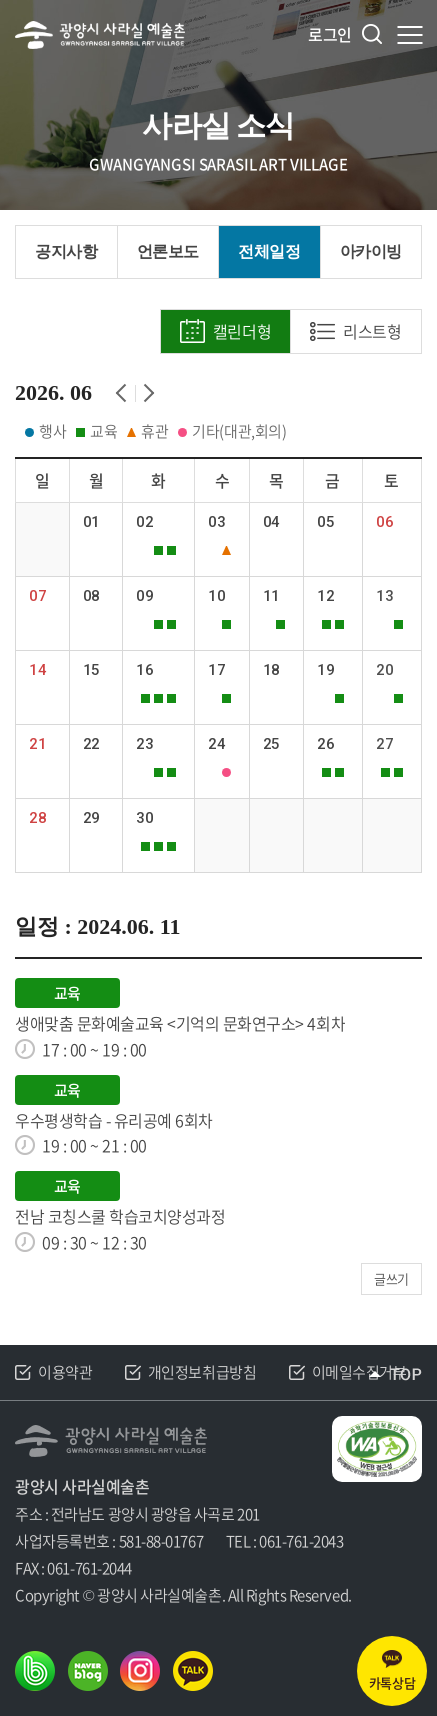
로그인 (330, 34)
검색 (372, 34)
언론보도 (168, 251)
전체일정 (269, 251)
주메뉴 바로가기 (0, 0)
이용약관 (65, 1373)
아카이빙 (371, 251)
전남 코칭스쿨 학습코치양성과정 (120, 1216)
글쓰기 (391, 1278)
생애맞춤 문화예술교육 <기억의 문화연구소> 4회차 (180, 1023)
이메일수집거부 (359, 1373)
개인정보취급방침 (202, 1373)
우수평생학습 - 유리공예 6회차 (114, 1120)
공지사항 (66, 251)
